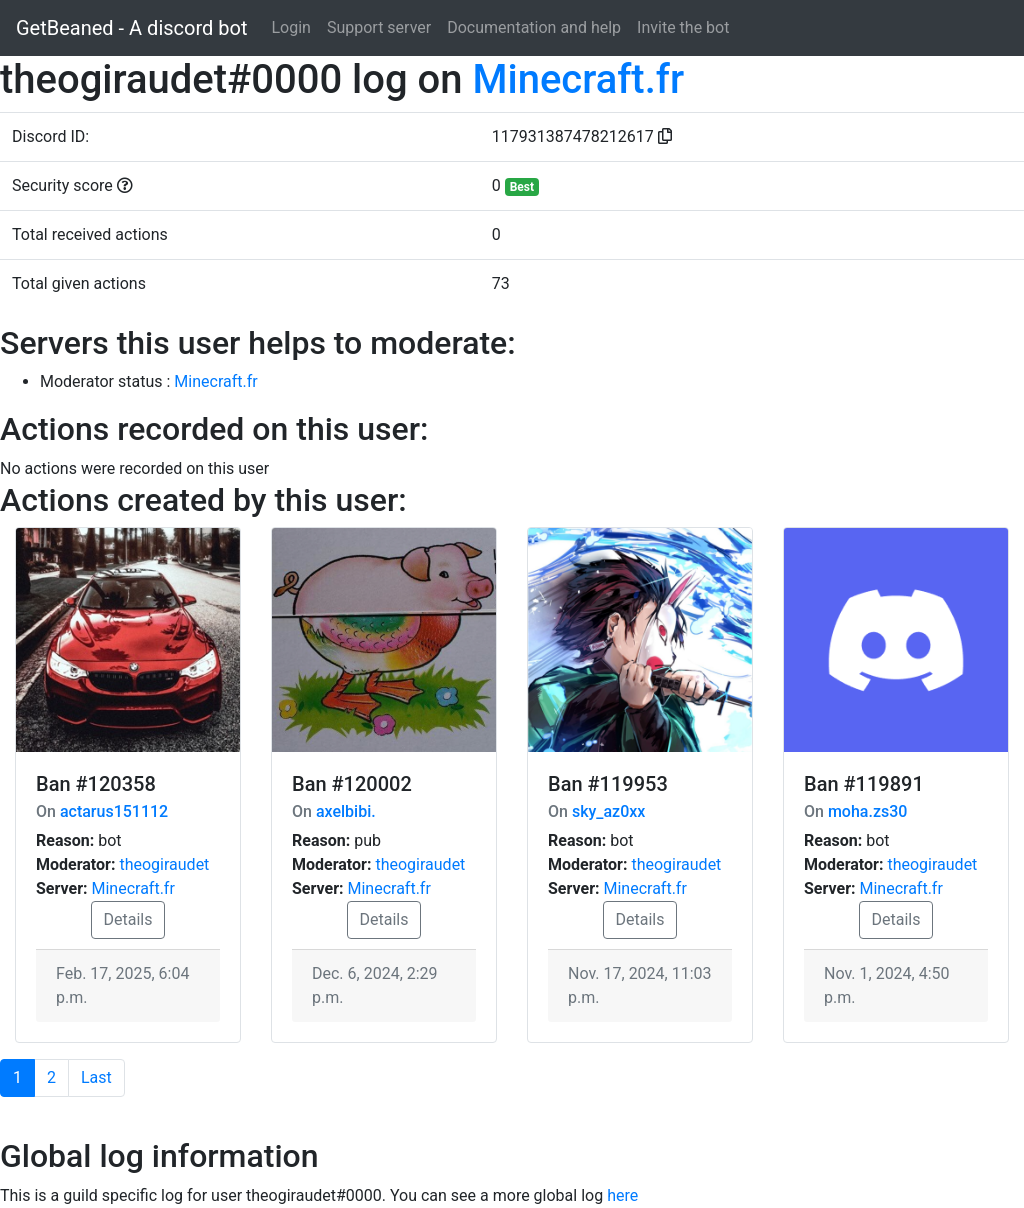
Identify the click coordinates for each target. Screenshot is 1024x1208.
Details (128, 919)
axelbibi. (346, 811)
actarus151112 (114, 811)
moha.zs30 (867, 811)
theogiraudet (164, 864)
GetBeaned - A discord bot (131, 28)
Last (96, 1077)
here (622, 1195)
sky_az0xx (608, 811)
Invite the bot (683, 27)
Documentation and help (534, 27)
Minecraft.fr (578, 79)
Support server (379, 27)
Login (290, 27)
